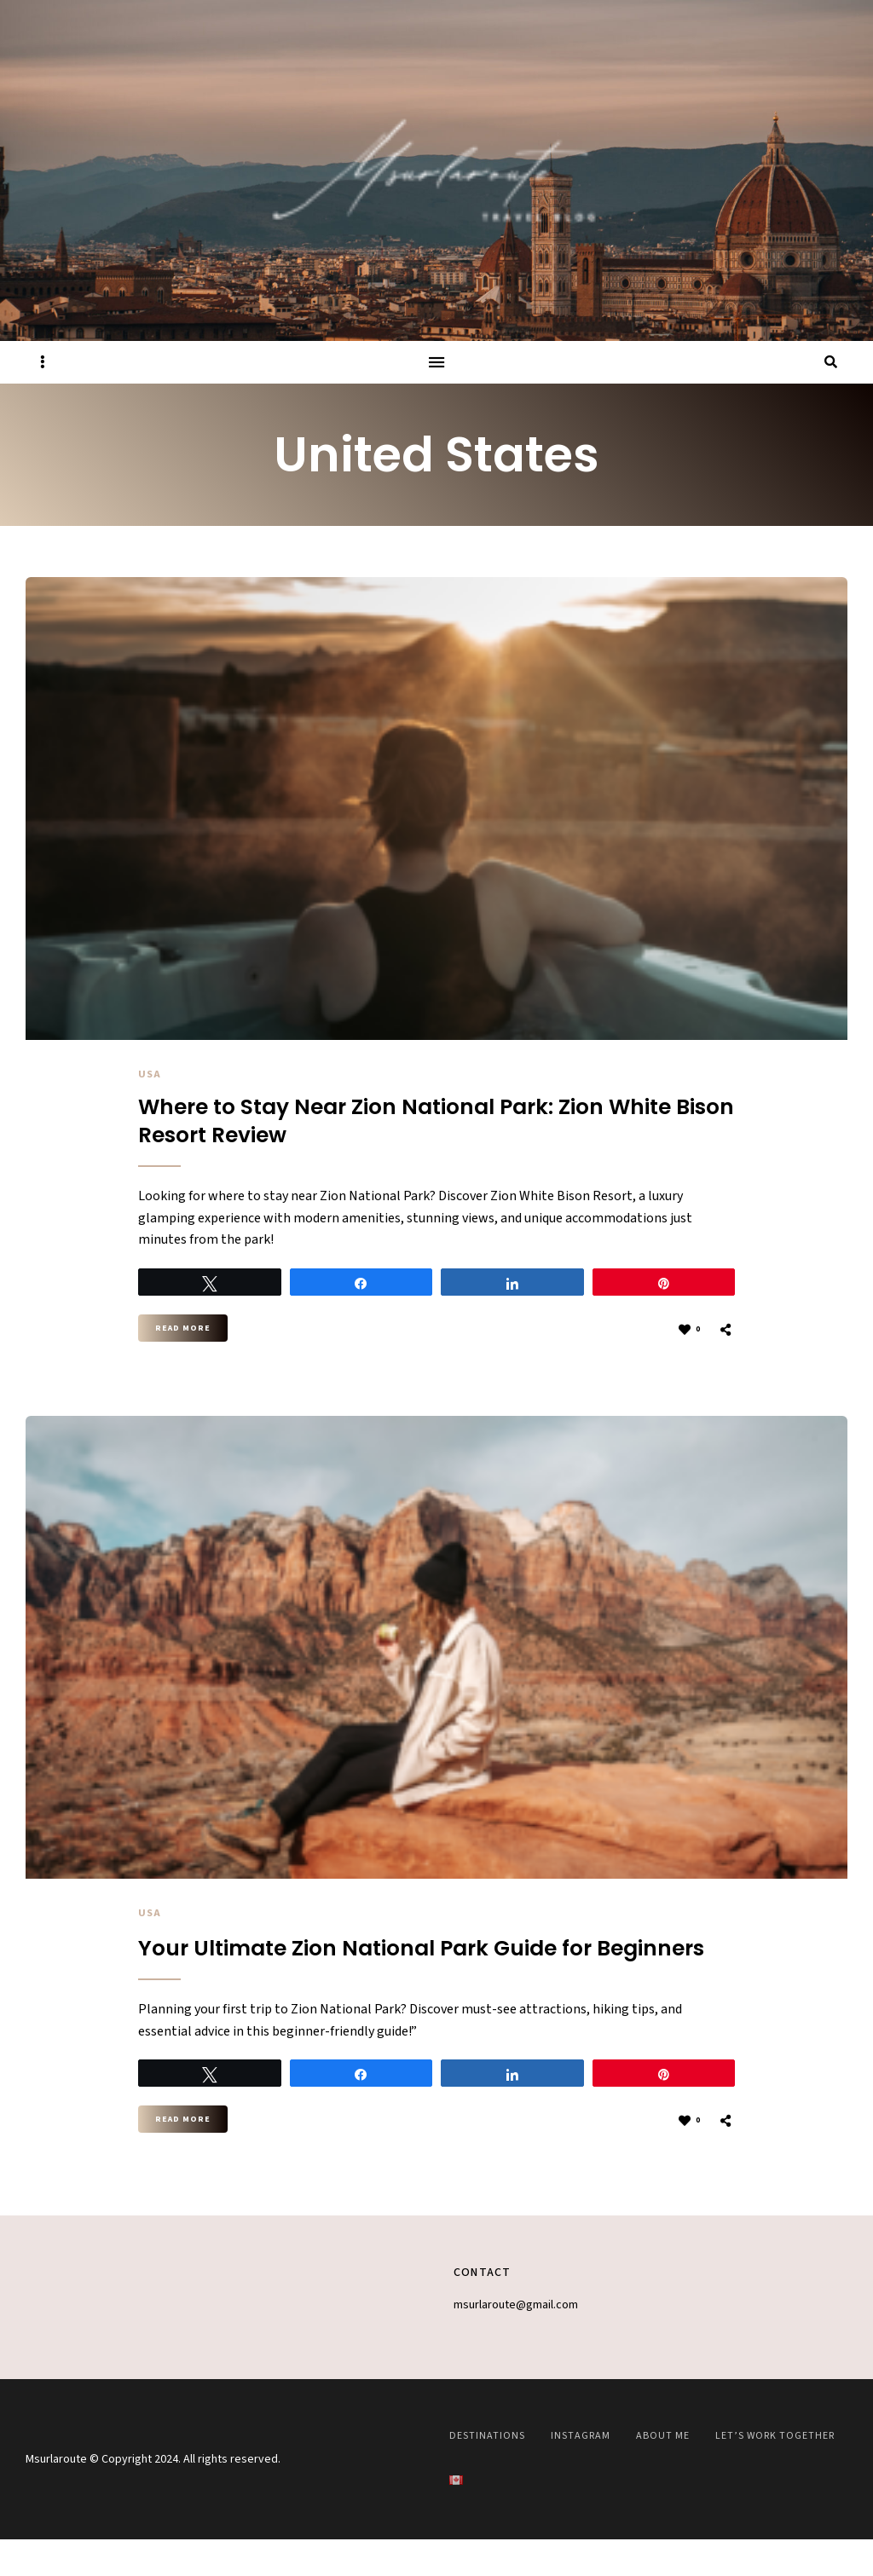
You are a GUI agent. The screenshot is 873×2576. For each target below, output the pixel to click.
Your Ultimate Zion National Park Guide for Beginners (395, 1969)
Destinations (487, 2472)
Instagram (580, 2472)
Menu (436, 362)
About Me (663, 2472)
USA (150, 1074)
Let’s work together (775, 2472)
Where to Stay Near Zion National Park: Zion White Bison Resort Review (400, 1125)
